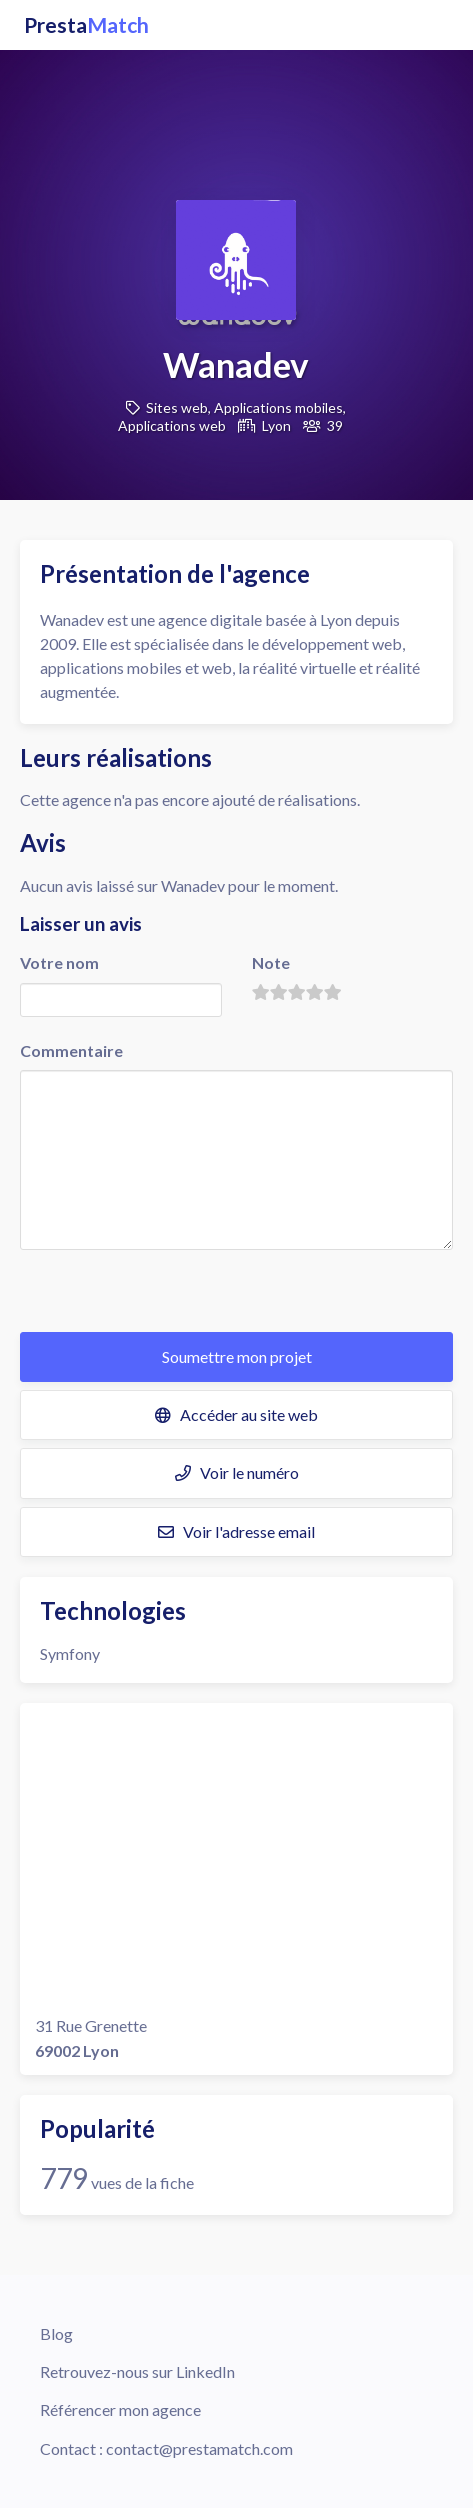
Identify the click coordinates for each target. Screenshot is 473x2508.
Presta (86, 25)
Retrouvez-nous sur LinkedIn (137, 2371)
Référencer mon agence (120, 2409)
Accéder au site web (236, 1414)
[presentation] (172, 1293)
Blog (56, 2333)
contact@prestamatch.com (199, 2448)
